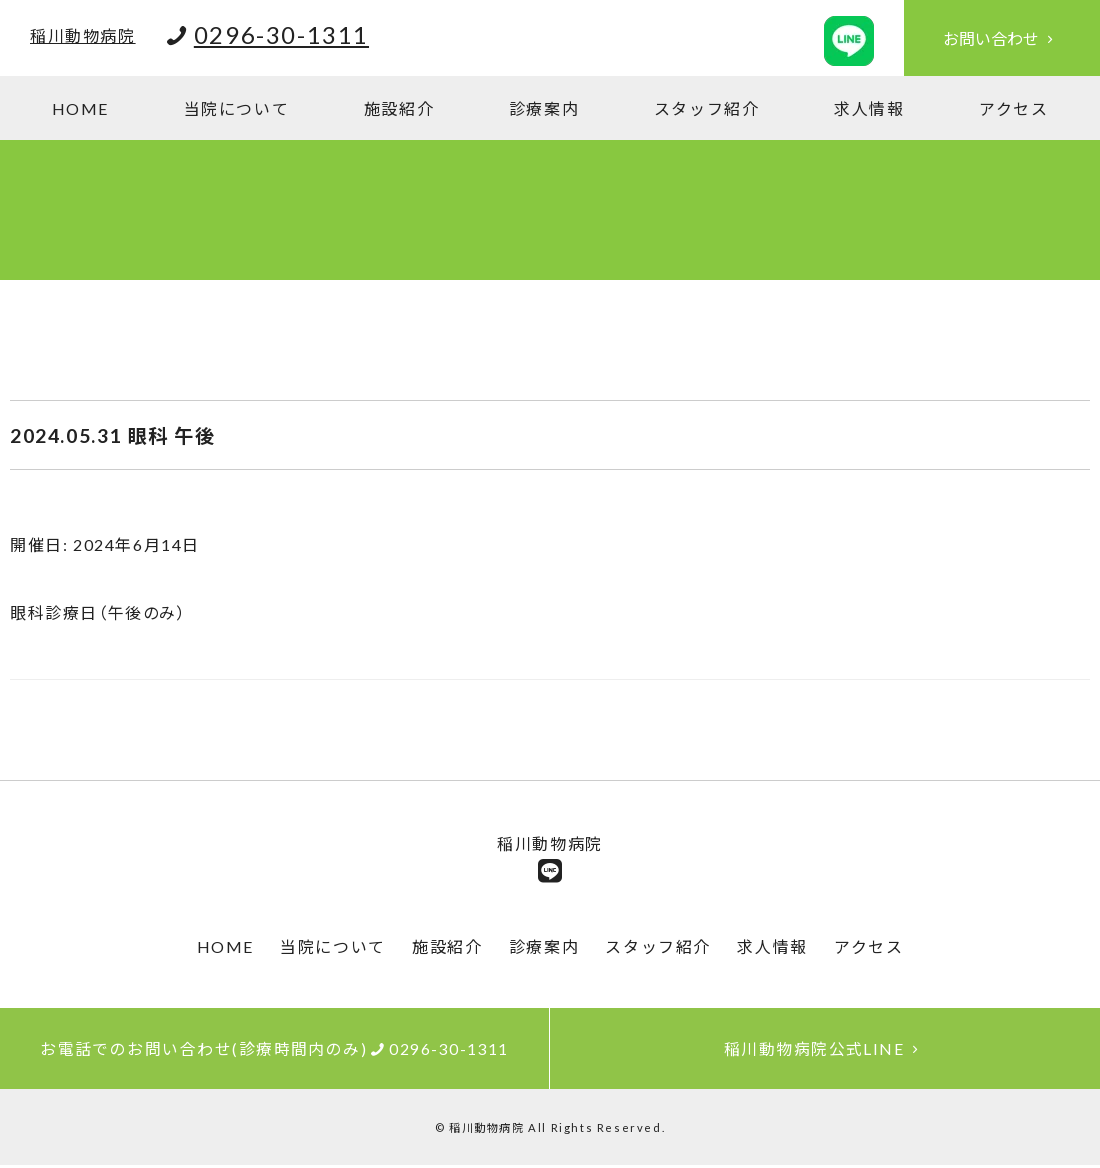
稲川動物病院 (83, 35)
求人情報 (869, 108)
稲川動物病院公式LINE (825, 1050)
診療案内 (544, 108)
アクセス (1013, 108)
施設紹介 (399, 108)
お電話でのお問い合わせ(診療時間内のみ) (275, 1050)
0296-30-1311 (281, 34)
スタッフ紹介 (707, 108)
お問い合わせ (1002, 38)
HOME (80, 108)
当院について (237, 108)
